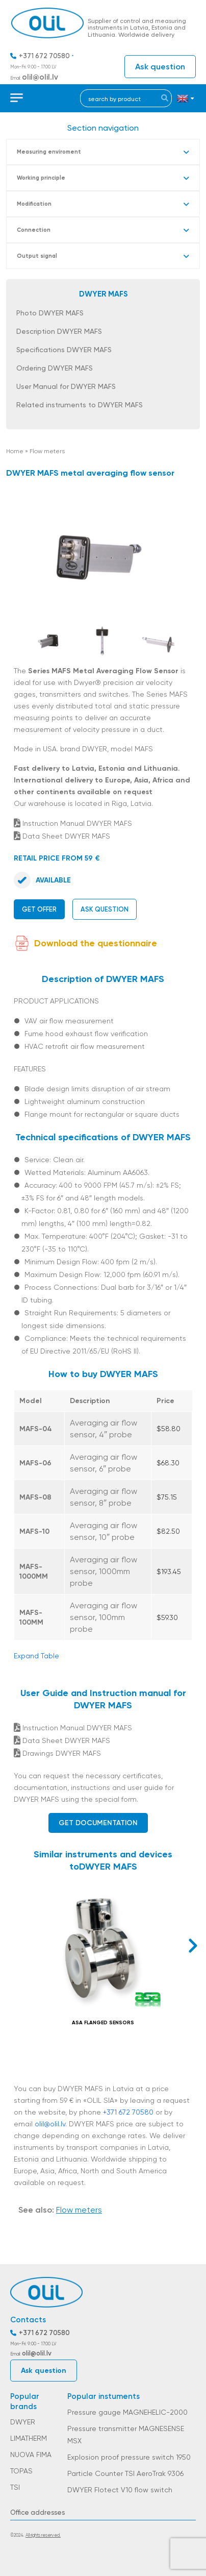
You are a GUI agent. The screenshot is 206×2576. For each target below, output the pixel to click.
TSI (15, 2487)
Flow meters (47, 451)
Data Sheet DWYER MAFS (62, 836)
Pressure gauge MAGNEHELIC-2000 (127, 2412)
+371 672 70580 (44, 56)
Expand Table (36, 1656)
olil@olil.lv (40, 77)
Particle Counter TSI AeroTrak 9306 (125, 2473)
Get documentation (98, 1823)
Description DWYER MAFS (59, 331)
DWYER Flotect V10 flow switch (119, 2490)
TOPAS (21, 2471)
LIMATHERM (28, 2438)
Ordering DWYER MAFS (54, 368)
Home (14, 451)
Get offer (39, 909)
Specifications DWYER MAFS (64, 350)
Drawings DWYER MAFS (57, 1753)
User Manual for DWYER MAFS (66, 386)
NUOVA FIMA (31, 2454)
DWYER (22, 2422)
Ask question (160, 66)
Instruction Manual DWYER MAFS (73, 823)
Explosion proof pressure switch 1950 (129, 2457)
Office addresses (37, 2512)
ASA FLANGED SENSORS (103, 2023)
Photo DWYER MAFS (50, 313)
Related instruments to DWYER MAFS (79, 405)
